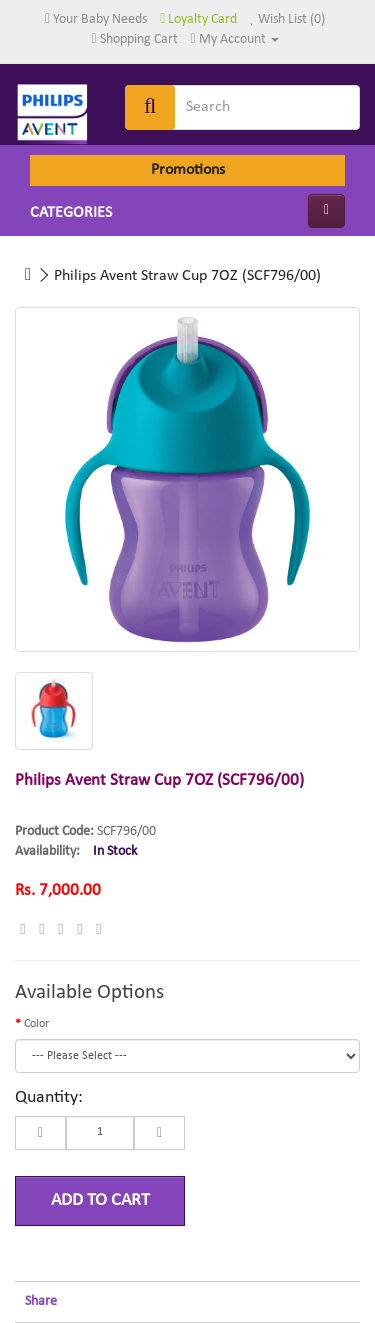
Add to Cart (100, 1200)
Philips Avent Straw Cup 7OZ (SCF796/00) (187, 276)
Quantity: (49, 1097)
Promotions (188, 170)
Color (36, 1024)
